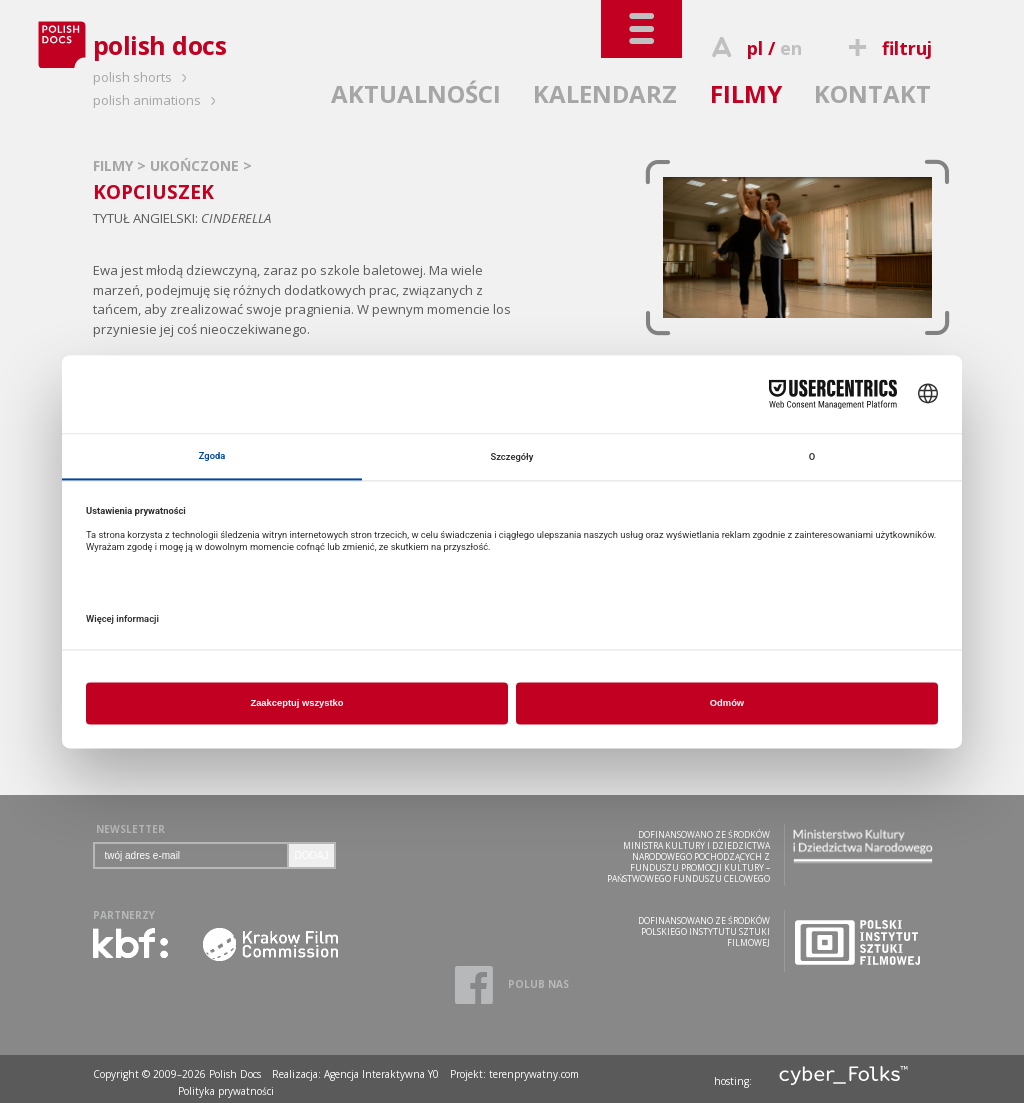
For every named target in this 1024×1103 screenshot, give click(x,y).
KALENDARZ (605, 93)
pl (755, 48)
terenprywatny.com (534, 1074)
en (791, 48)
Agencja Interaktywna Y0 (381, 1074)
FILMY (746, 93)
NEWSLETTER (130, 829)
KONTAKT (872, 93)
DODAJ (312, 855)
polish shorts (143, 77)
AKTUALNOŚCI (416, 93)
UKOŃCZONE (196, 165)
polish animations (157, 100)
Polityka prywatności (226, 1091)
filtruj (886, 48)
